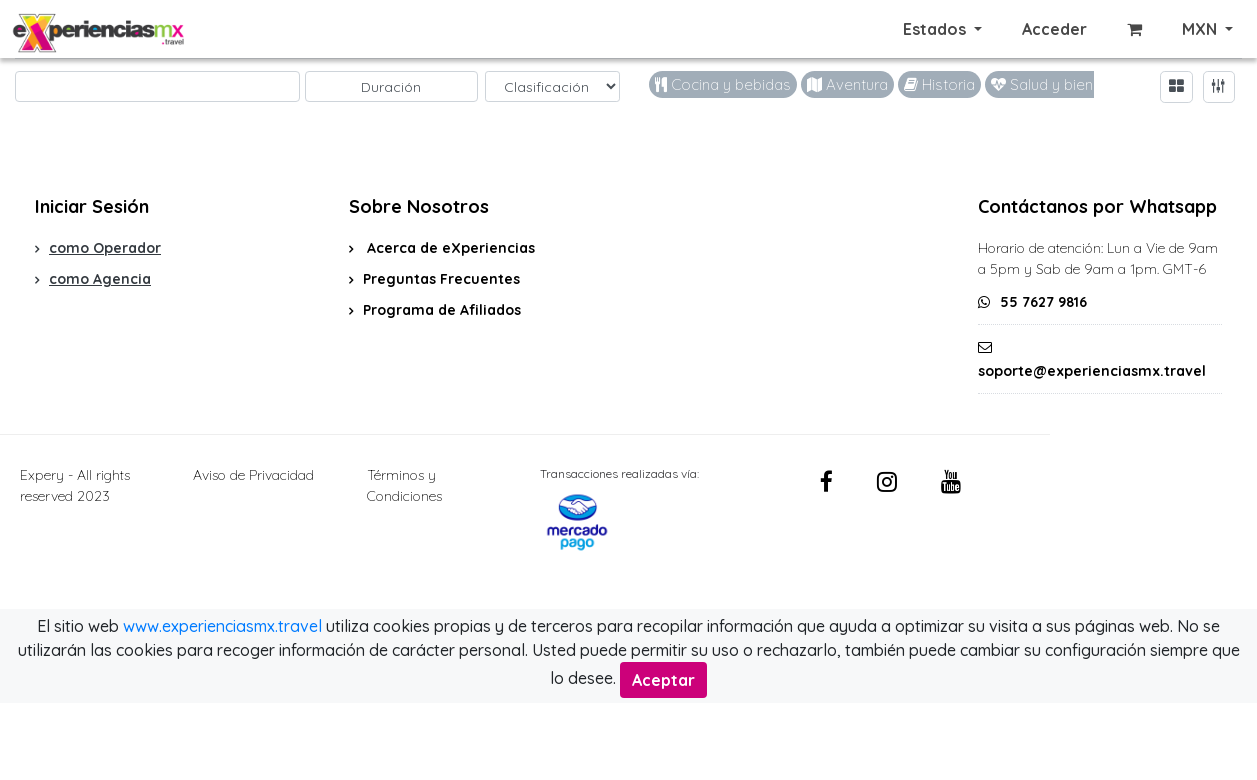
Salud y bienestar (1060, 84)
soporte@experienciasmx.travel (1092, 371)
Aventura (847, 84)
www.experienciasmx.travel (222, 626)
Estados (936, 29)
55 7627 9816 (1043, 302)
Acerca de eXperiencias (449, 248)
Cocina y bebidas (723, 84)
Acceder (1054, 29)
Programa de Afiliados (442, 310)
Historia (939, 84)
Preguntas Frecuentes (441, 279)
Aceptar (663, 680)
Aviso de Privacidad (253, 475)
